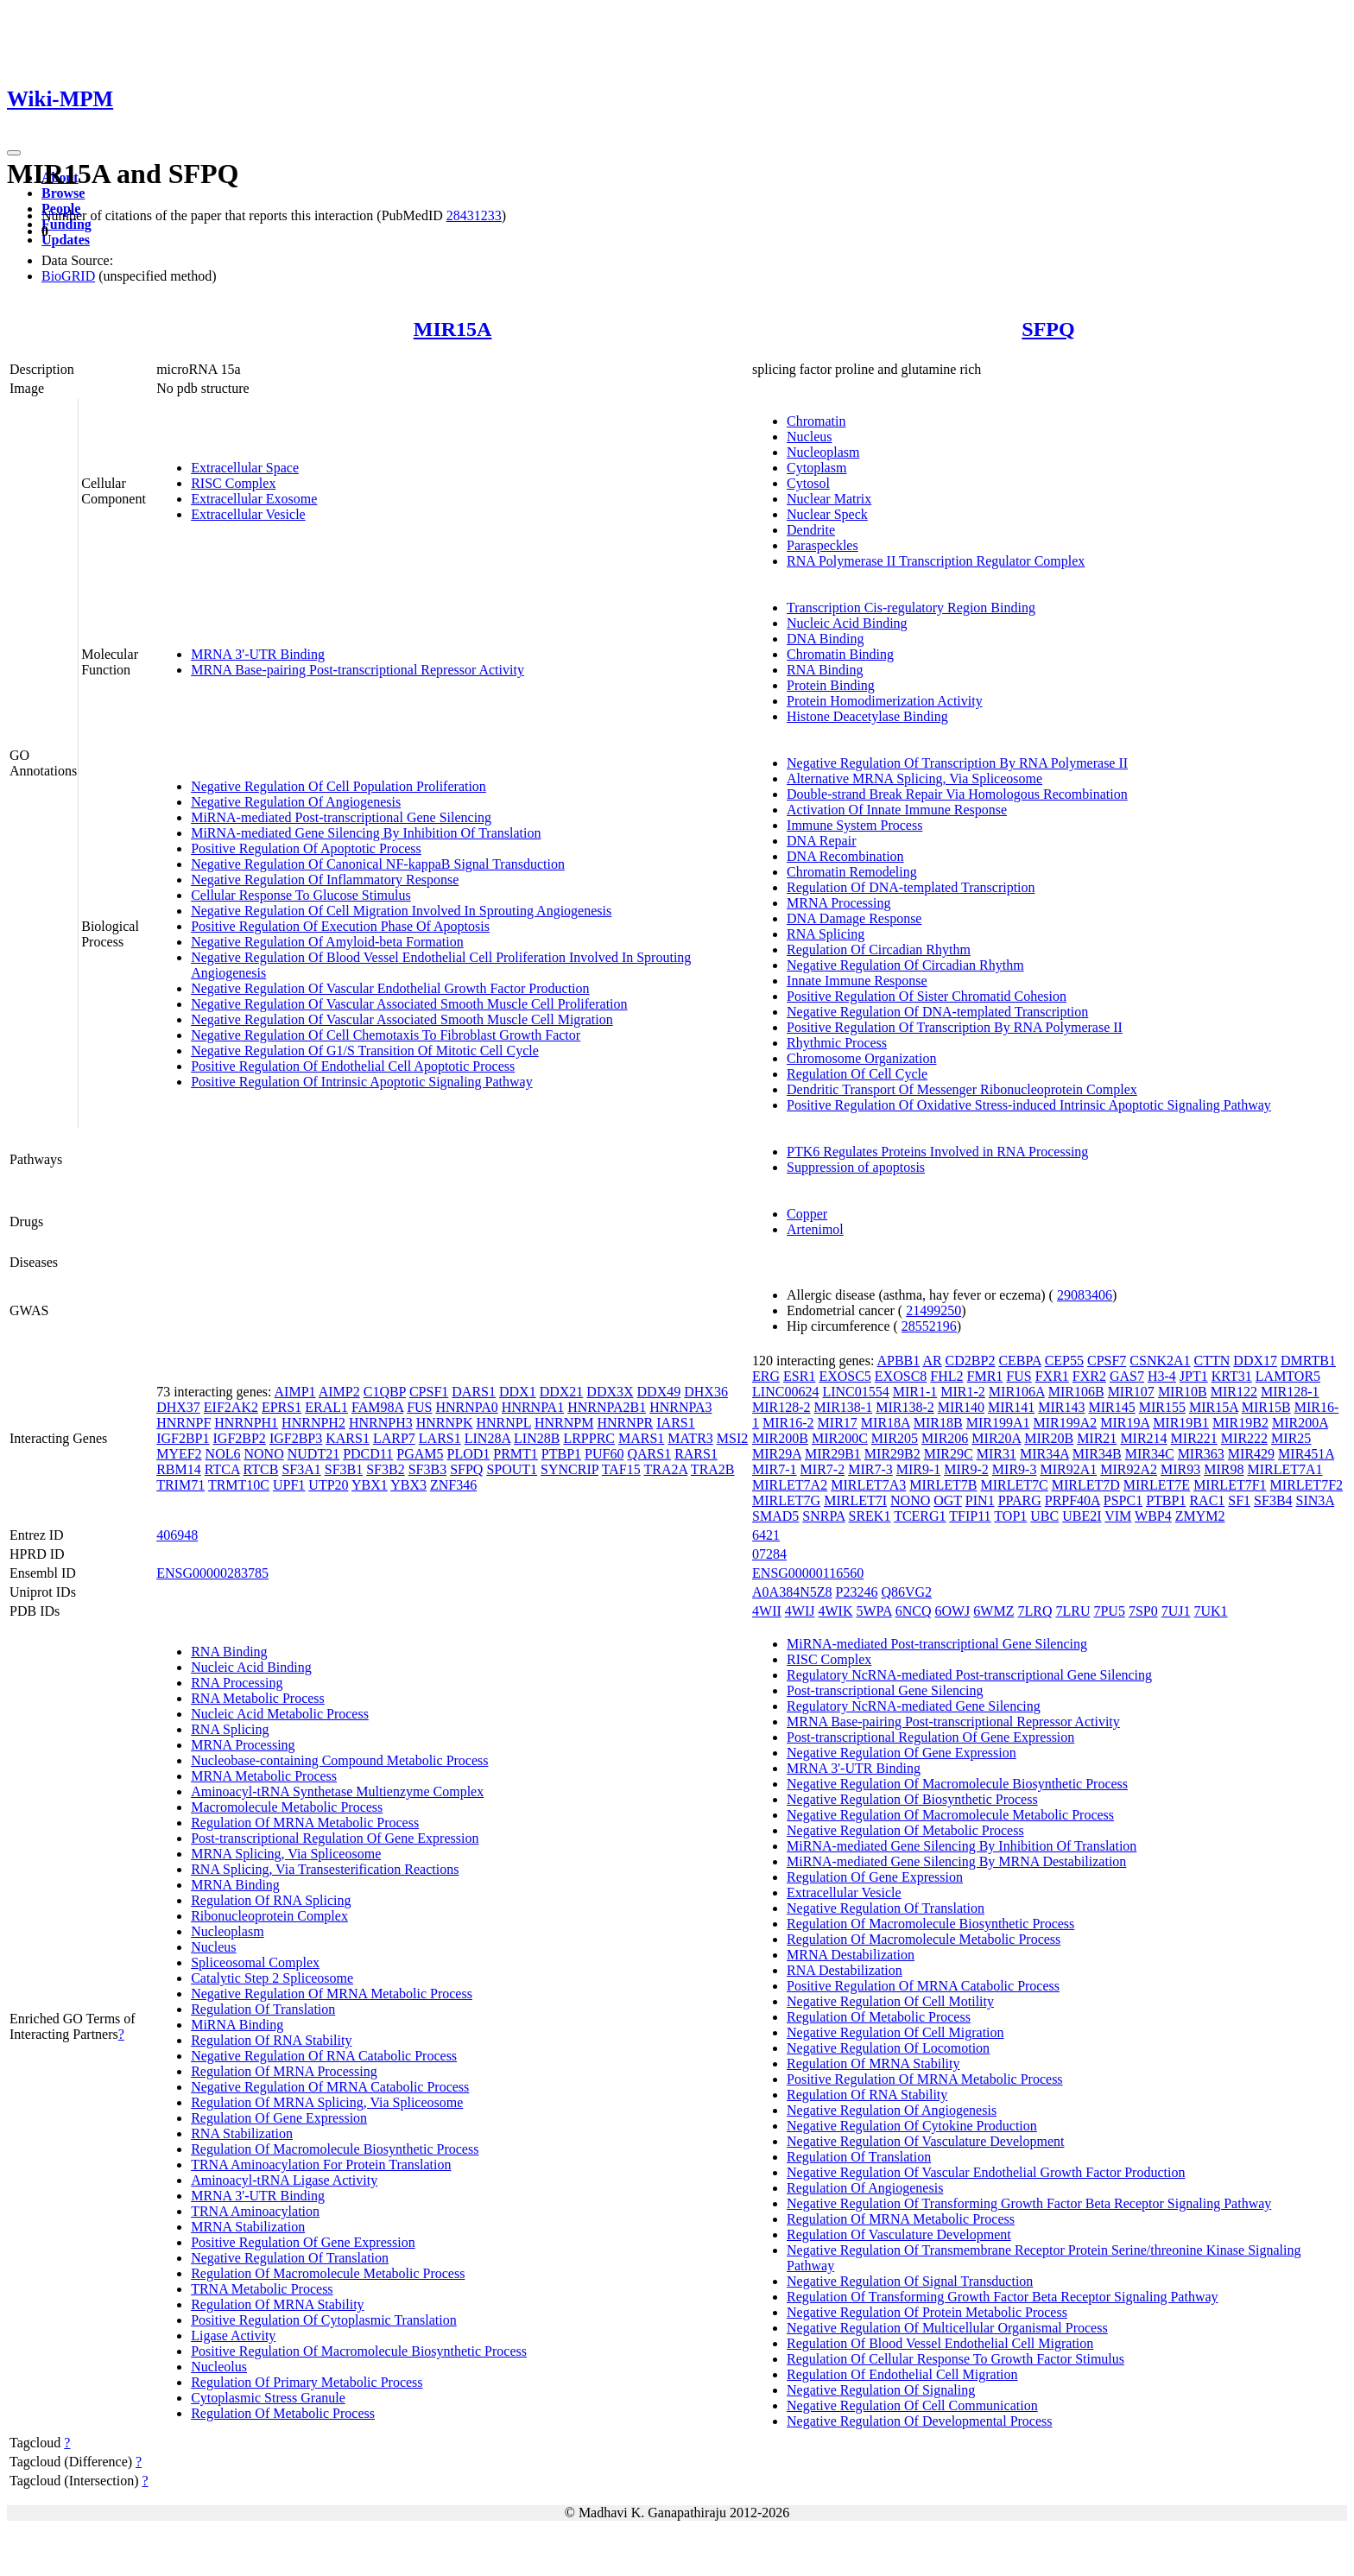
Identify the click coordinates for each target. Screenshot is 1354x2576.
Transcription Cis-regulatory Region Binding (911, 607)
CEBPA (1019, 1360)
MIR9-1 (918, 1469)
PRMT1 (515, 1453)
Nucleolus (219, 2366)
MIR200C (840, 1438)
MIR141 (1011, 1407)
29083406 (1084, 1295)
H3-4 (1162, 1376)
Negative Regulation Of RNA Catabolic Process (324, 2055)
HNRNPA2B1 (606, 1407)
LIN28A (487, 1438)
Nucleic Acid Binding (847, 623)
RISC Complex (233, 483)
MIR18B (938, 1422)
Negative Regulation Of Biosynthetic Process (912, 1799)
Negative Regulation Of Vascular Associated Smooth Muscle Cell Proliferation (409, 1004)
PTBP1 (561, 1453)
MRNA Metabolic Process (264, 1776)
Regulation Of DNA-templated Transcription (911, 887)
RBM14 (178, 1469)
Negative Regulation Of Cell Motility (890, 2001)
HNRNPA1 (533, 1407)
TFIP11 (969, 1516)
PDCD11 (368, 1453)
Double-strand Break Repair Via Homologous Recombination (957, 794)
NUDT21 (313, 1453)
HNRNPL (503, 1422)
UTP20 (328, 1485)
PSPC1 (1123, 1500)
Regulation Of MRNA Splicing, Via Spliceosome (327, 2102)
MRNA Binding (235, 1884)
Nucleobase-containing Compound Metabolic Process (339, 1760)
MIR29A (776, 1453)
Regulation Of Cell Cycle (857, 1073)
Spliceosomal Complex (255, 1962)
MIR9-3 (1014, 1469)
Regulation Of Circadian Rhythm (879, 949)
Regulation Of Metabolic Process (283, 2413)
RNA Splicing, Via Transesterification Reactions (325, 1869)
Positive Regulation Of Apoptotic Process (306, 848)
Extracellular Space (245, 467)
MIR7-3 (870, 1469)
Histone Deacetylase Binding (867, 716)
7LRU (1072, 1611)
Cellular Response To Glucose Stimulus (301, 895)
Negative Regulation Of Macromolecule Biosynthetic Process (957, 1783)
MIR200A (1300, 1422)
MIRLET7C (1013, 1485)
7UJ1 (1176, 1611)
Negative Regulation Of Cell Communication (912, 2405)
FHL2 (946, 1376)
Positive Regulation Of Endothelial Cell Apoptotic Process (353, 1066)
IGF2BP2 (239, 1438)
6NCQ (913, 1611)
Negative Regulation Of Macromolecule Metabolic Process (950, 1814)
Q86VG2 (906, 1592)
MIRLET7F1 (1229, 1485)
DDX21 (562, 1391)
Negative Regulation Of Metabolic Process (905, 1830)
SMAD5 (775, 1516)
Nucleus (809, 436)
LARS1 (440, 1438)
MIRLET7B (943, 1485)
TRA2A (665, 1469)
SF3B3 (427, 1469)
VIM (1117, 1516)
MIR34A (1044, 1453)
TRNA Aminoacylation (255, 2211)
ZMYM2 (1200, 1516)
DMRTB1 (1308, 1360)
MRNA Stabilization (248, 2226)
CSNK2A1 (1159, 1360)
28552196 (929, 1326)
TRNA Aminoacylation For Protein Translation (321, 2164)
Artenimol (815, 1229)
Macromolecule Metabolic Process (287, 1807)
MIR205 (894, 1438)
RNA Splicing (825, 934)
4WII (766, 1611)
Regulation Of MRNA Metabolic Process (305, 1822)
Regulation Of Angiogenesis (865, 2187)
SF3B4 (1273, 1500)
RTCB (261, 1469)
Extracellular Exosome (254, 498)
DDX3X (609, 1391)
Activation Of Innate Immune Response (897, 809)
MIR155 (1162, 1407)
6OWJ (952, 1611)
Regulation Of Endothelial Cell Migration (902, 2374)
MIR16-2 (788, 1422)
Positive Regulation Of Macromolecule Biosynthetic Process (359, 2351)
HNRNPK (444, 1422)
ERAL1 (326, 1407)
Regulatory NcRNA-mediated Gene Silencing (914, 1706)
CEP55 (1064, 1360)
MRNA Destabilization (850, 1954)
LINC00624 (785, 1391)
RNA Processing (236, 1682)
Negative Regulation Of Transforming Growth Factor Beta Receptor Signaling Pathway (1029, 2203)
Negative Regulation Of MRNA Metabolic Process (331, 1993)
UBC (1044, 1516)
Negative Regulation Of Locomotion (888, 2048)
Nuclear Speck (827, 514)
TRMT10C (238, 1485)
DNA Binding (825, 638)
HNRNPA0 (467, 1407)
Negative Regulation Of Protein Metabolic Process (927, 2312)
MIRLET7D (1086, 1485)
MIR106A (1017, 1391)
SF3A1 (301, 1469)
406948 (177, 1535)
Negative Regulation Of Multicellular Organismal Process (947, 2327)
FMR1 (985, 1376)
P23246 (856, 1592)
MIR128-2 (781, 1407)
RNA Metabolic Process (258, 1698)
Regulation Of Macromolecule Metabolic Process (328, 2273)
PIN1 (980, 1500)
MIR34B (1097, 1453)
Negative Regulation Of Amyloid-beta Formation (327, 941)
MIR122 (1234, 1391)
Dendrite (811, 529)
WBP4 (1153, 1516)
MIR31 (996, 1453)
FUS (419, 1407)
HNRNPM (564, 1422)
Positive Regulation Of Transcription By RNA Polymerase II (955, 1027)
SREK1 (870, 1516)
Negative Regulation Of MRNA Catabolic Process (330, 2086)
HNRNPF (183, 1422)
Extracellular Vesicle (248, 514)
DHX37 (178, 1407)
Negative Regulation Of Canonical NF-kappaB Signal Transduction (378, 864)
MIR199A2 (1065, 1422)
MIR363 (1201, 1453)
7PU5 (1108, 1611)
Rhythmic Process (837, 1042)
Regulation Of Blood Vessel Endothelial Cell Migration (940, 2343)
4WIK (835, 1611)
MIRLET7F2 (1306, 1485)
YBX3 (408, 1485)
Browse (63, 193)
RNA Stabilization (242, 2133)
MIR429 (1251, 1453)
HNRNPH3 (381, 1422)
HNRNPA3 (680, 1407)
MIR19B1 (1181, 1422)
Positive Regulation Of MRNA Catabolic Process (923, 1985)
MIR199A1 (998, 1422)
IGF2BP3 (295, 1438)
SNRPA (823, 1516)
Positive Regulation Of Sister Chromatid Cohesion (926, 996)
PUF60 (604, 1453)
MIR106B (1076, 1391)
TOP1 (1010, 1516)
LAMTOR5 (1288, 1376)
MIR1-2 (962, 1391)
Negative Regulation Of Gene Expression (901, 1752)
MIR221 (1194, 1438)
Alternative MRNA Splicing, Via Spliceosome (914, 778)
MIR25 (1291, 1438)
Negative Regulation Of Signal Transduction (910, 2281)
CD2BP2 (971, 1360)
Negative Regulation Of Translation (290, 2257)
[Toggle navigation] (14, 152)
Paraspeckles (822, 545)
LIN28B (537, 1438)
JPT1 (1194, 1376)
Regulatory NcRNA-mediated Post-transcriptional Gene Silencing (969, 1675)
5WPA (873, 1611)
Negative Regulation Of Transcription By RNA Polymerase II (957, 763)
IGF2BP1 (182, 1438)
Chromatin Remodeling (852, 871)
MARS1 (641, 1438)
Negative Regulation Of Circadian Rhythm (905, 965)
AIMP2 (339, 1391)
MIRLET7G (786, 1500)
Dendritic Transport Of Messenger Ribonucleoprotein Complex (962, 1089)
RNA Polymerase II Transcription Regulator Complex (936, 561)
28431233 (474, 215)
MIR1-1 (915, 1391)
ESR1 (799, 1376)
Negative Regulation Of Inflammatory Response (325, 879)
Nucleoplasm (823, 452)
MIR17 (837, 1422)
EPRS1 (281, 1407)
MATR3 (690, 1438)
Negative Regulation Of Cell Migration (895, 2032)
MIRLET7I (855, 1500)
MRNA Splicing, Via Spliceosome (286, 1853)
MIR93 (1180, 1469)
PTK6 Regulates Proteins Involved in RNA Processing (937, 1151)
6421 (766, 1535)
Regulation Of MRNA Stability (277, 2304)
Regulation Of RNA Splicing (271, 1900)
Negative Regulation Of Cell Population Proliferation (338, 786)
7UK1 (1210, 1611)
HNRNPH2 (313, 1422)
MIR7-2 (822, 1469)
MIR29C (948, 1453)
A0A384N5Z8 (792, 1592)
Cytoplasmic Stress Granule (268, 2397)
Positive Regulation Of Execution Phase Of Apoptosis (340, 926)
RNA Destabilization (844, 1970)
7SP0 (1143, 1611)
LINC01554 (855, 1391)
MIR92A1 (1068, 1469)
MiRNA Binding (237, 2024)
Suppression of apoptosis (856, 1167)
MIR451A (1306, 1453)
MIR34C (1149, 1453)
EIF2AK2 (231, 1407)
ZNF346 (453, 1485)
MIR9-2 (966, 1469)
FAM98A (377, 1407)
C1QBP (385, 1391)
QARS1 (649, 1453)
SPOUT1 (511, 1469)
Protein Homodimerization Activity (885, 700)
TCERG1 (920, 1516)
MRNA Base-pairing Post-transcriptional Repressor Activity (357, 669)
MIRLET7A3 (868, 1485)
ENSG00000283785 (212, 1573)
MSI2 (732, 1438)
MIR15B (1266, 1407)
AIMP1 (295, 1391)
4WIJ (800, 1611)
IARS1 (675, 1422)
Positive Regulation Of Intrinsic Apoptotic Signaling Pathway (362, 1081)
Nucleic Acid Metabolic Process (280, 1713)
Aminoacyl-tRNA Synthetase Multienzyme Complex (337, 1791)
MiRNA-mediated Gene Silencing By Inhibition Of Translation (366, 833)
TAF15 (621, 1469)
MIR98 (1223, 1469)
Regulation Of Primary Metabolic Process (306, 2382)
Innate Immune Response (857, 980)
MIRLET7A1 (1284, 1469)
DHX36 (706, 1391)
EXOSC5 (844, 1376)
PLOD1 (468, 1453)
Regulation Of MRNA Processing (284, 2071)
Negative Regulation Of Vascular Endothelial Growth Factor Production (390, 988)
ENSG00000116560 (808, 1573)
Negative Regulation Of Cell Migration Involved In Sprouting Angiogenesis (401, 910)
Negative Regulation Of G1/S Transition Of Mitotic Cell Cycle (365, 1050)
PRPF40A (1072, 1500)
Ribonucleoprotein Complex (269, 1915)
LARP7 (394, 1438)
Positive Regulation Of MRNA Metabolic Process (925, 2079)
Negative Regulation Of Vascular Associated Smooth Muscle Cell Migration (402, 1019)
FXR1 (1052, 1376)
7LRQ (1034, 1611)
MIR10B (1182, 1391)
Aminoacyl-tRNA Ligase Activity (284, 2180)
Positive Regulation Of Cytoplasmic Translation (324, 2320)
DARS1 (474, 1391)
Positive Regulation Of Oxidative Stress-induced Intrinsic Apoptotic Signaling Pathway (1029, 1105)
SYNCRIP (569, 1469)
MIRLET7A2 (789, 1485)
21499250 (933, 1310)
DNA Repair (821, 840)
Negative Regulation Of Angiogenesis (296, 801)
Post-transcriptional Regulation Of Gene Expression (334, 1838)
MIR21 (1097, 1438)
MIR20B (1048, 1438)
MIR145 (1111, 1407)
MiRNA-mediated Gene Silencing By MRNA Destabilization (956, 1861)
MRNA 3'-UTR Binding (258, 654)
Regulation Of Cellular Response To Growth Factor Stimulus (955, 2358)
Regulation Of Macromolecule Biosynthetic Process (334, 2149)
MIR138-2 (905, 1407)
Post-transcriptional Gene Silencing (885, 1690)
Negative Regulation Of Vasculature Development (925, 2141)
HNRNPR (625, 1422)
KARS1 (348, 1438)
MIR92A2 (1128, 1469)
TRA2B (713, 1469)
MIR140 (961, 1407)
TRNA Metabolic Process (261, 2289)
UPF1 (289, 1485)
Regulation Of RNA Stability (271, 2040)
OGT (947, 1500)
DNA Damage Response (854, 918)
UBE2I (1081, 1516)
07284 (769, 1554)
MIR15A (453, 329)
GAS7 (1127, 1376)
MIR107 (1131, 1391)
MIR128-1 (1290, 1391)
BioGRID (68, 276)
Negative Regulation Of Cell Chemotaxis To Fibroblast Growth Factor (385, 1035)
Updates (65, 239)
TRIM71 (180, 1485)
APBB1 (898, 1360)
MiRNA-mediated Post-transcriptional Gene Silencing (341, 817)
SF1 (1239, 1500)
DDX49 (659, 1391)
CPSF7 (1106, 1360)
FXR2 (1089, 1376)
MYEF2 (178, 1453)
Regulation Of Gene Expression (279, 2118)
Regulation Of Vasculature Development (899, 2234)
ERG (766, 1376)
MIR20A (996, 1438)
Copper (807, 1213)
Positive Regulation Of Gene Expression (303, 2242)
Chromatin (816, 421)
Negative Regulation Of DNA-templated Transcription (937, 1011)
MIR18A (885, 1422)
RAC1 (1206, 1500)
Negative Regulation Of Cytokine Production (912, 2125)
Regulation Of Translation (263, 2009)
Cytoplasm (816, 467)
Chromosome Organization (861, 1058)
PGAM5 (419, 1453)
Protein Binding (831, 685)
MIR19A (1124, 1422)
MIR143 (1061, 1407)
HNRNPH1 (246, 1422)
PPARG (1019, 1500)
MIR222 (1244, 1438)
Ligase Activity (233, 2335)
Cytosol (808, 483)
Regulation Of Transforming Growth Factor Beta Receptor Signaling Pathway (1002, 2296)
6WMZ (993, 1611)
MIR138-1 (843, 1407)
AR (931, 1360)
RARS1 (696, 1453)
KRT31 (1232, 1376)
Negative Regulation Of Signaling (881, 2390)
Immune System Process (854, 825)
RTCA (222, 1469)
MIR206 (944, 1438)
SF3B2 (385, 1469)
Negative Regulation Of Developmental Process (919, 2421)
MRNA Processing (838, 903)
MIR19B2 (1240, 1422)
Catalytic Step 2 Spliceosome (272, 1978)
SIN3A (1315, 1500)
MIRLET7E (1156, 1485)
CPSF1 (428, 1391)
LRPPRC (589, 1438)
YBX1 (369, 1485)
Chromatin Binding (840, 654)
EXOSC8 (901, 1376)
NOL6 (223, 1453)
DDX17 (1255, 1360)
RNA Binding (825, 669)
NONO (264, 1453)
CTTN (1212, 1360)
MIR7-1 (774, 1469)
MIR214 (1143, 1438)
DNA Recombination (845, 856)
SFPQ (1048, 329)
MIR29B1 (833, 1453)
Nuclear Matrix (829, 498)
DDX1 (517, 1391)
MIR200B (780, 1438)
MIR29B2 (892, 1453)
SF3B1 (344, 1469)
